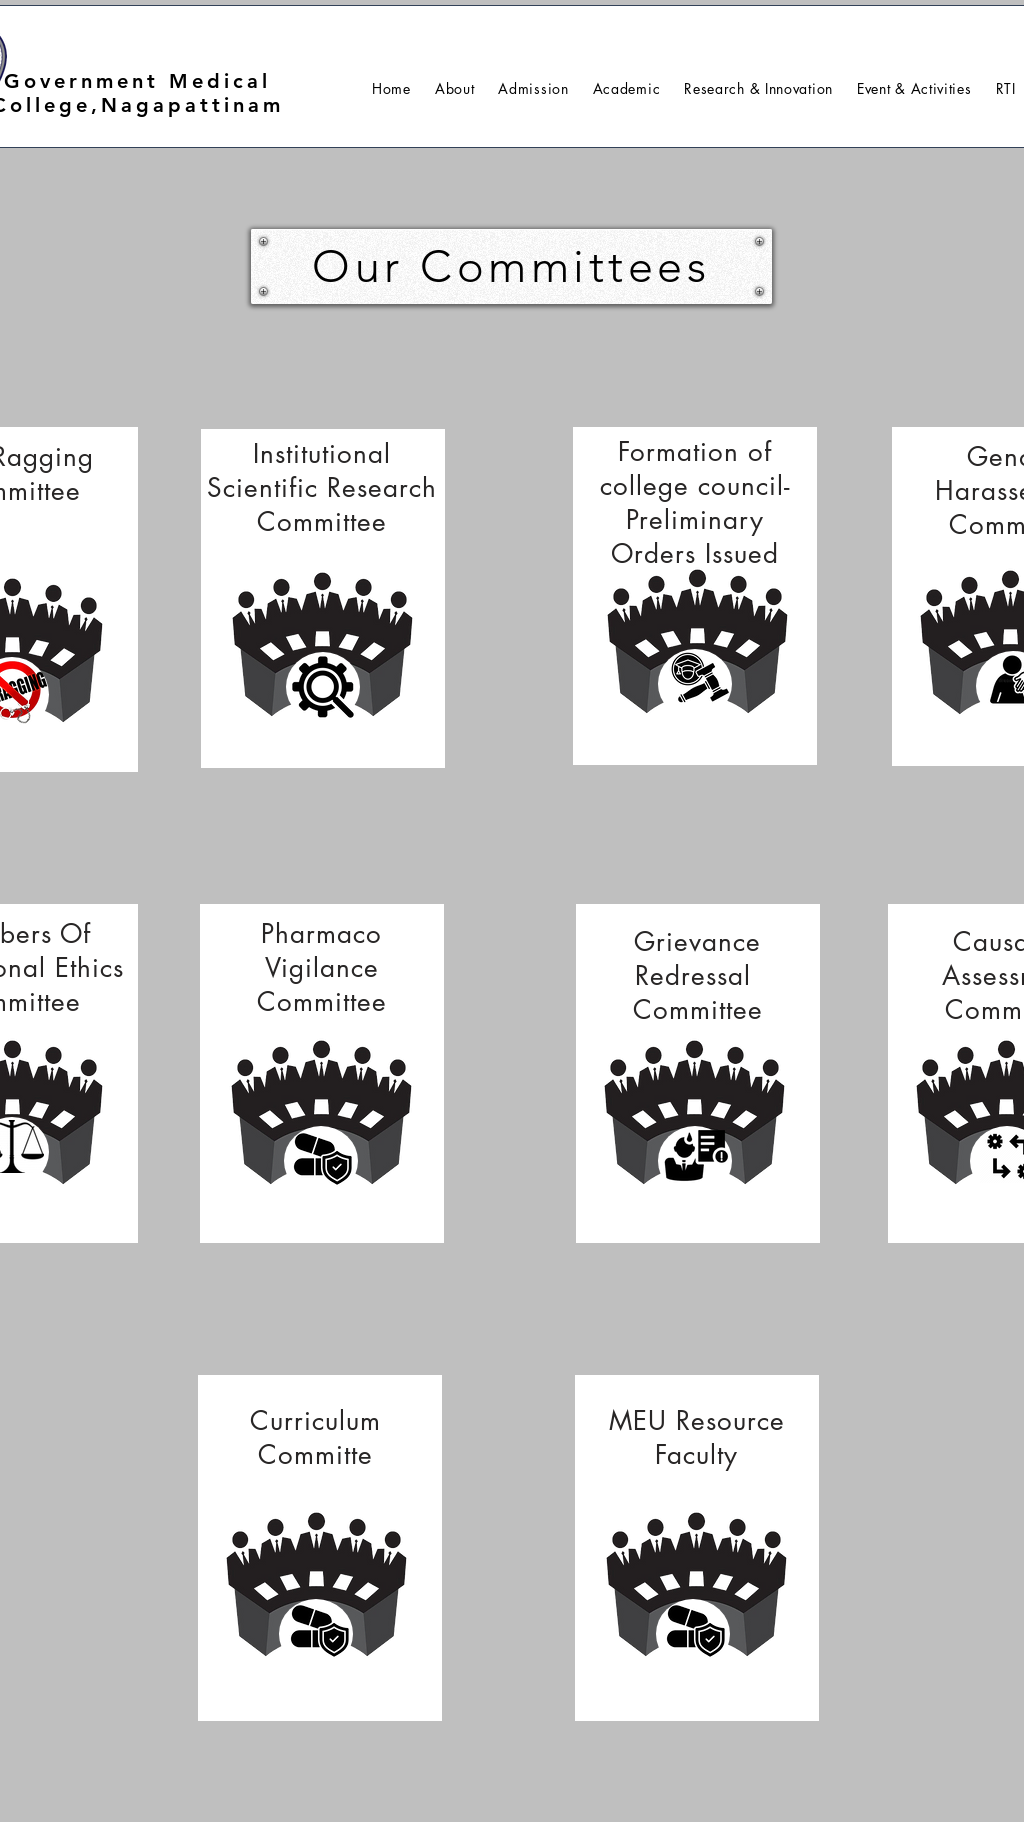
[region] (323, 598)
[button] (455, 88)
